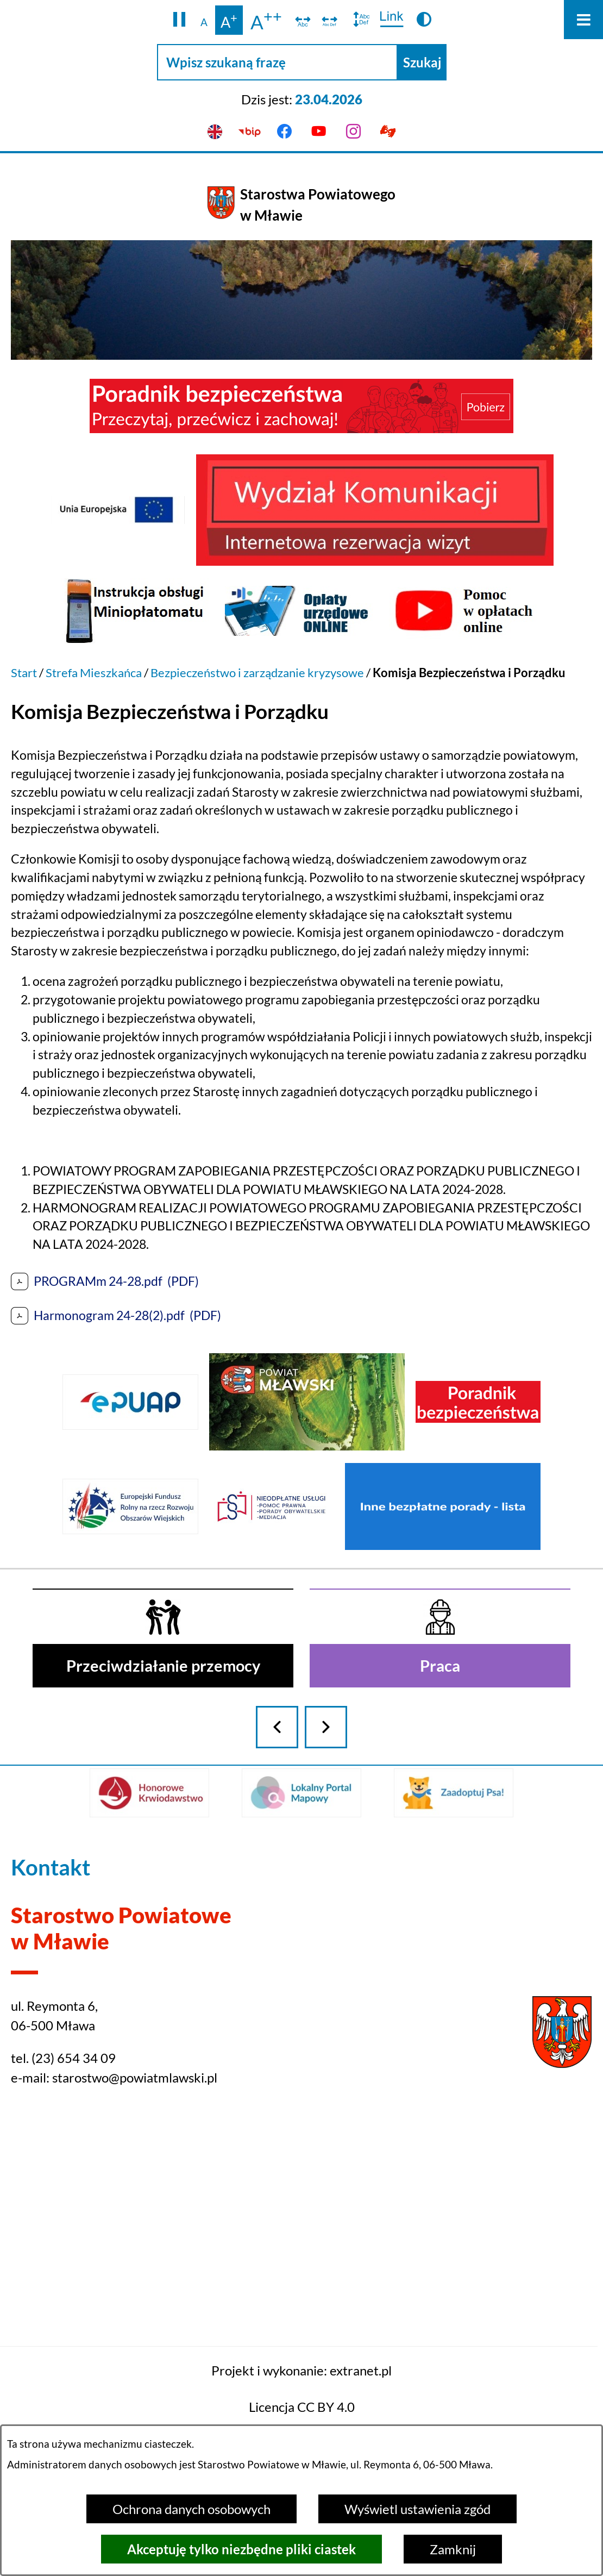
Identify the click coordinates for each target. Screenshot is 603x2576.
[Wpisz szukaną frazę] (277, 62)
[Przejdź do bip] (250, 132)
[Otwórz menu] (583, 19)
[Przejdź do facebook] (284, 132)
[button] (179, 20)
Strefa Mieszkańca (94, 672)
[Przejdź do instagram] (353, 132)
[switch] (303, 20)
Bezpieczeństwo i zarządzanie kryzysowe (257, 672)
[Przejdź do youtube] (319, 132)
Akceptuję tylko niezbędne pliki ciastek (241, 2549)
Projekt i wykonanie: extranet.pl (301, 2370)
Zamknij (453, 2549)
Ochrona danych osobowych (191, 2509)
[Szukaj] (422, 62)
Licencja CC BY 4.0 (302, 2407)
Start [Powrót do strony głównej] (24, 672)
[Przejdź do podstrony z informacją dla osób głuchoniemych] (388, 132)
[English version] (215, 132)
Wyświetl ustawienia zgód (417, 2509)
